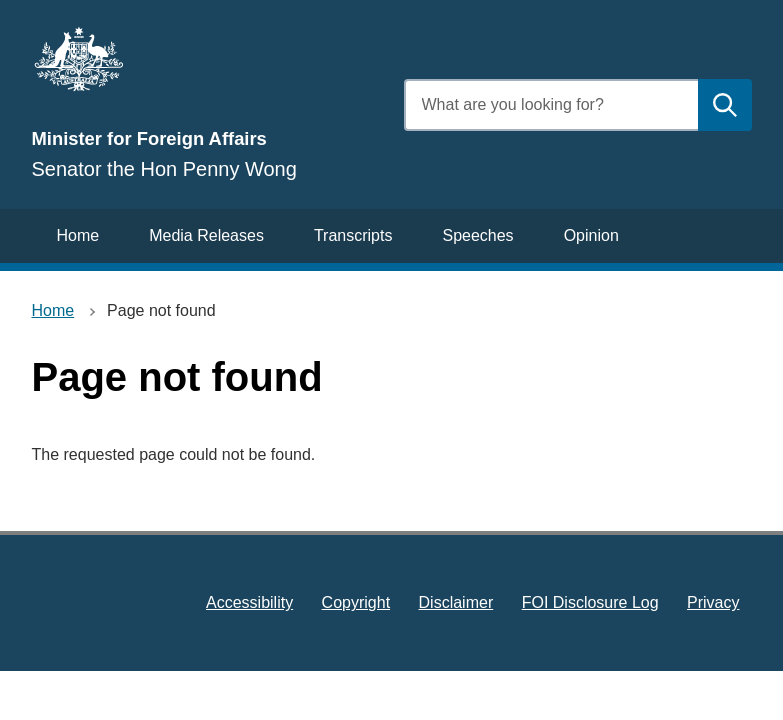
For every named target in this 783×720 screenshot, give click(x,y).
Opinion (591, 235)
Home (78, 235)
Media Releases (206, 235)
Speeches (477, 235)
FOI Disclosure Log (590, 602)
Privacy (713, 602)
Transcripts (353, 235)
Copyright (356, 602)
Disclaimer (456, 602)
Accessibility (249, 602)
